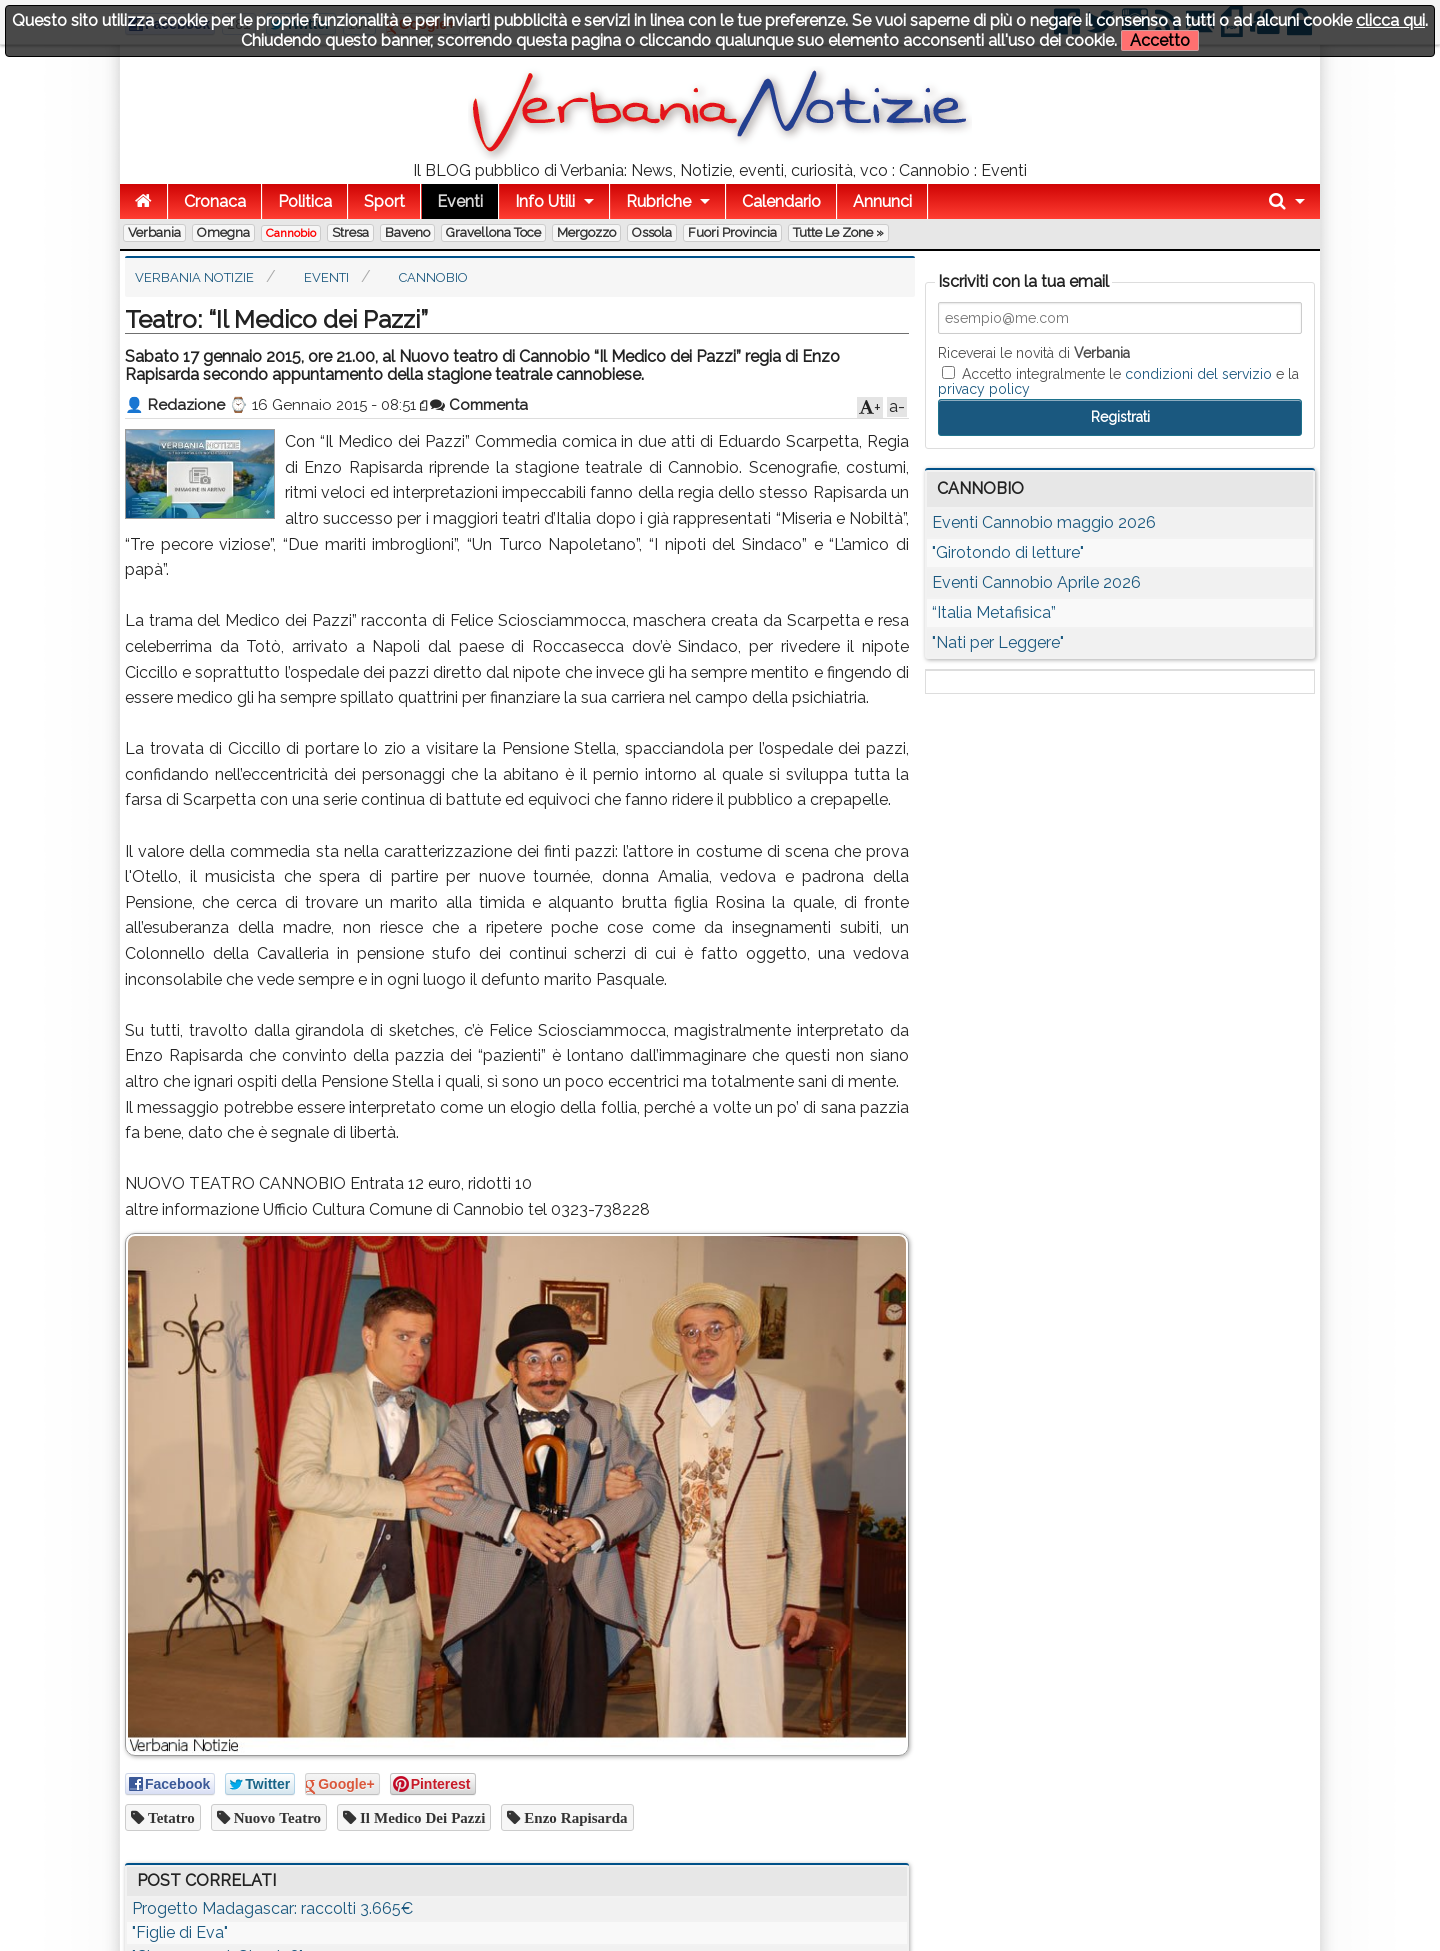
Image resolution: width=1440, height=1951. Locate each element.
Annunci (882, 201)
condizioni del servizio (1198, 374)
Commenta (479, 405)
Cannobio (291, 233)
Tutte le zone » (838, 232)
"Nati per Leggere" (998, 642)
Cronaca (215, 201)
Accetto (1160, 40)
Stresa (350, 232)
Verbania (154, 232)
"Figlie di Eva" (180, 1932)
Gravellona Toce (493, 232)
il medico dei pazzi (420, 1817)
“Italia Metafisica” (994, 612)
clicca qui (1390, 20)
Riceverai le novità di (1034, 353)
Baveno (407, 232)
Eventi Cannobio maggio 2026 (1044, 522)
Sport (384, 201)
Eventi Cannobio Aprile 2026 (1036, 582)
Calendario (781, 201)
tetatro (169, 1817)
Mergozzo (586, 232)
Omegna (223, 232)
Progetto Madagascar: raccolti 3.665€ (272, 1908)
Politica (305, 201)
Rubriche (658, 201)
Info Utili (545, 201)
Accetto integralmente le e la (1118, 381)
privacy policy (984, 389)
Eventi (460, 201)
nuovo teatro (275, 1817)
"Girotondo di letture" (1008, 552)
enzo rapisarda (573, 1817)
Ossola (652, 232)
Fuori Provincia (732, 232)
